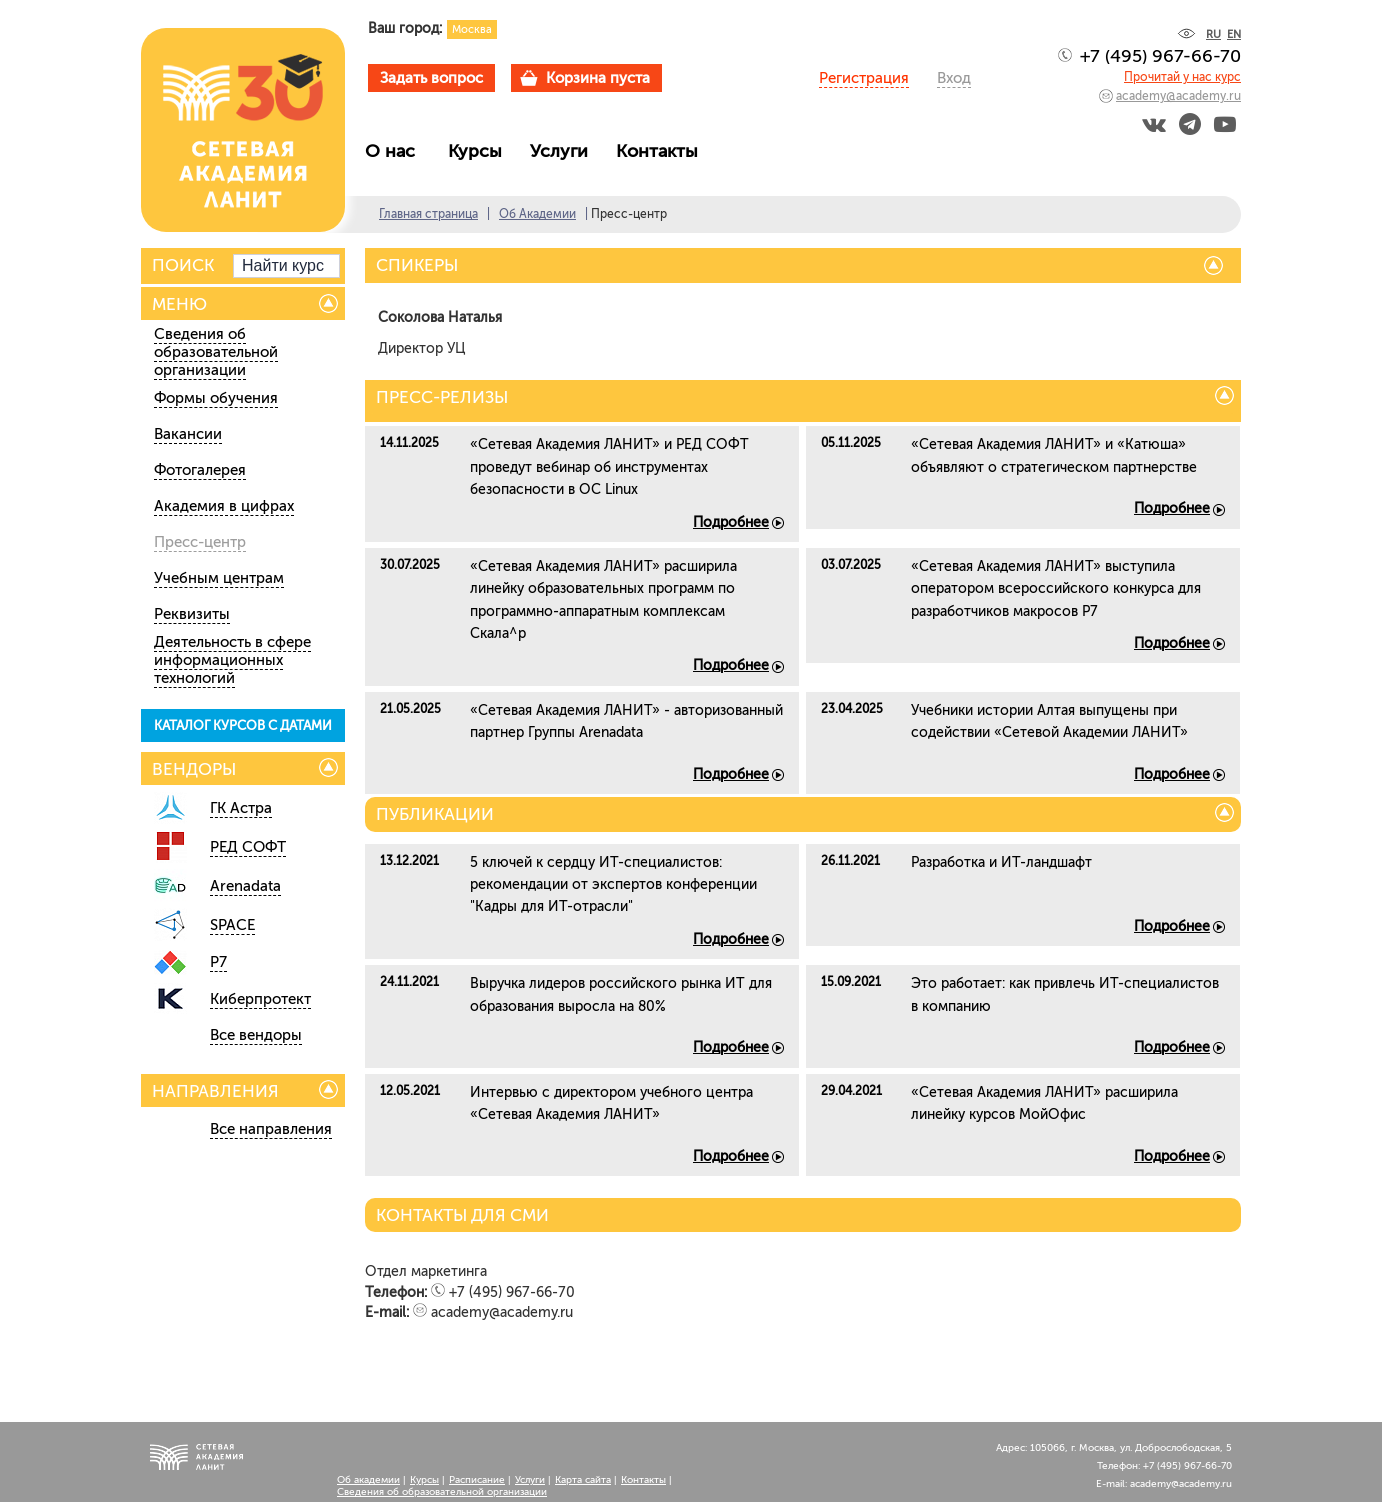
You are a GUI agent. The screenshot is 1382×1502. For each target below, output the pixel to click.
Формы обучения (216, 398)
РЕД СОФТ (248, 847)
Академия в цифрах (224, 506)
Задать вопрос (431, 78)
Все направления (271, 1129)
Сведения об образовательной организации (216, 352)
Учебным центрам (219, 578)
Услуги (564, 151)
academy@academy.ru (1178, 96)
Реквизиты (192, 614)
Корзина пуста (598, 78)
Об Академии (537, 214)
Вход (954, 78)
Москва (472, 29)
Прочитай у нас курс (1182, 77)
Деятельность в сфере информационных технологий (232, 660)
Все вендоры (256, 1035)
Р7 (218, 962)
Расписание (477, 1480)
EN (1234, 34)
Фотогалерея (200, 470)
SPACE (232, 925)
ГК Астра (241, 808)
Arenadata (245, 886)
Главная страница (428, 214)
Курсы (480, 151)
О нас (397, 151)
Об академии (368, 1480)
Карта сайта (583, 1480)
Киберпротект (260, 999)
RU (1213, 34)
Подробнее (731, 522)
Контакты (662, 151)
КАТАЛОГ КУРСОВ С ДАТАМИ (243, 725)
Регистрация (864, 78)
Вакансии (188, 434)
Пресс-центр (200, 542)
